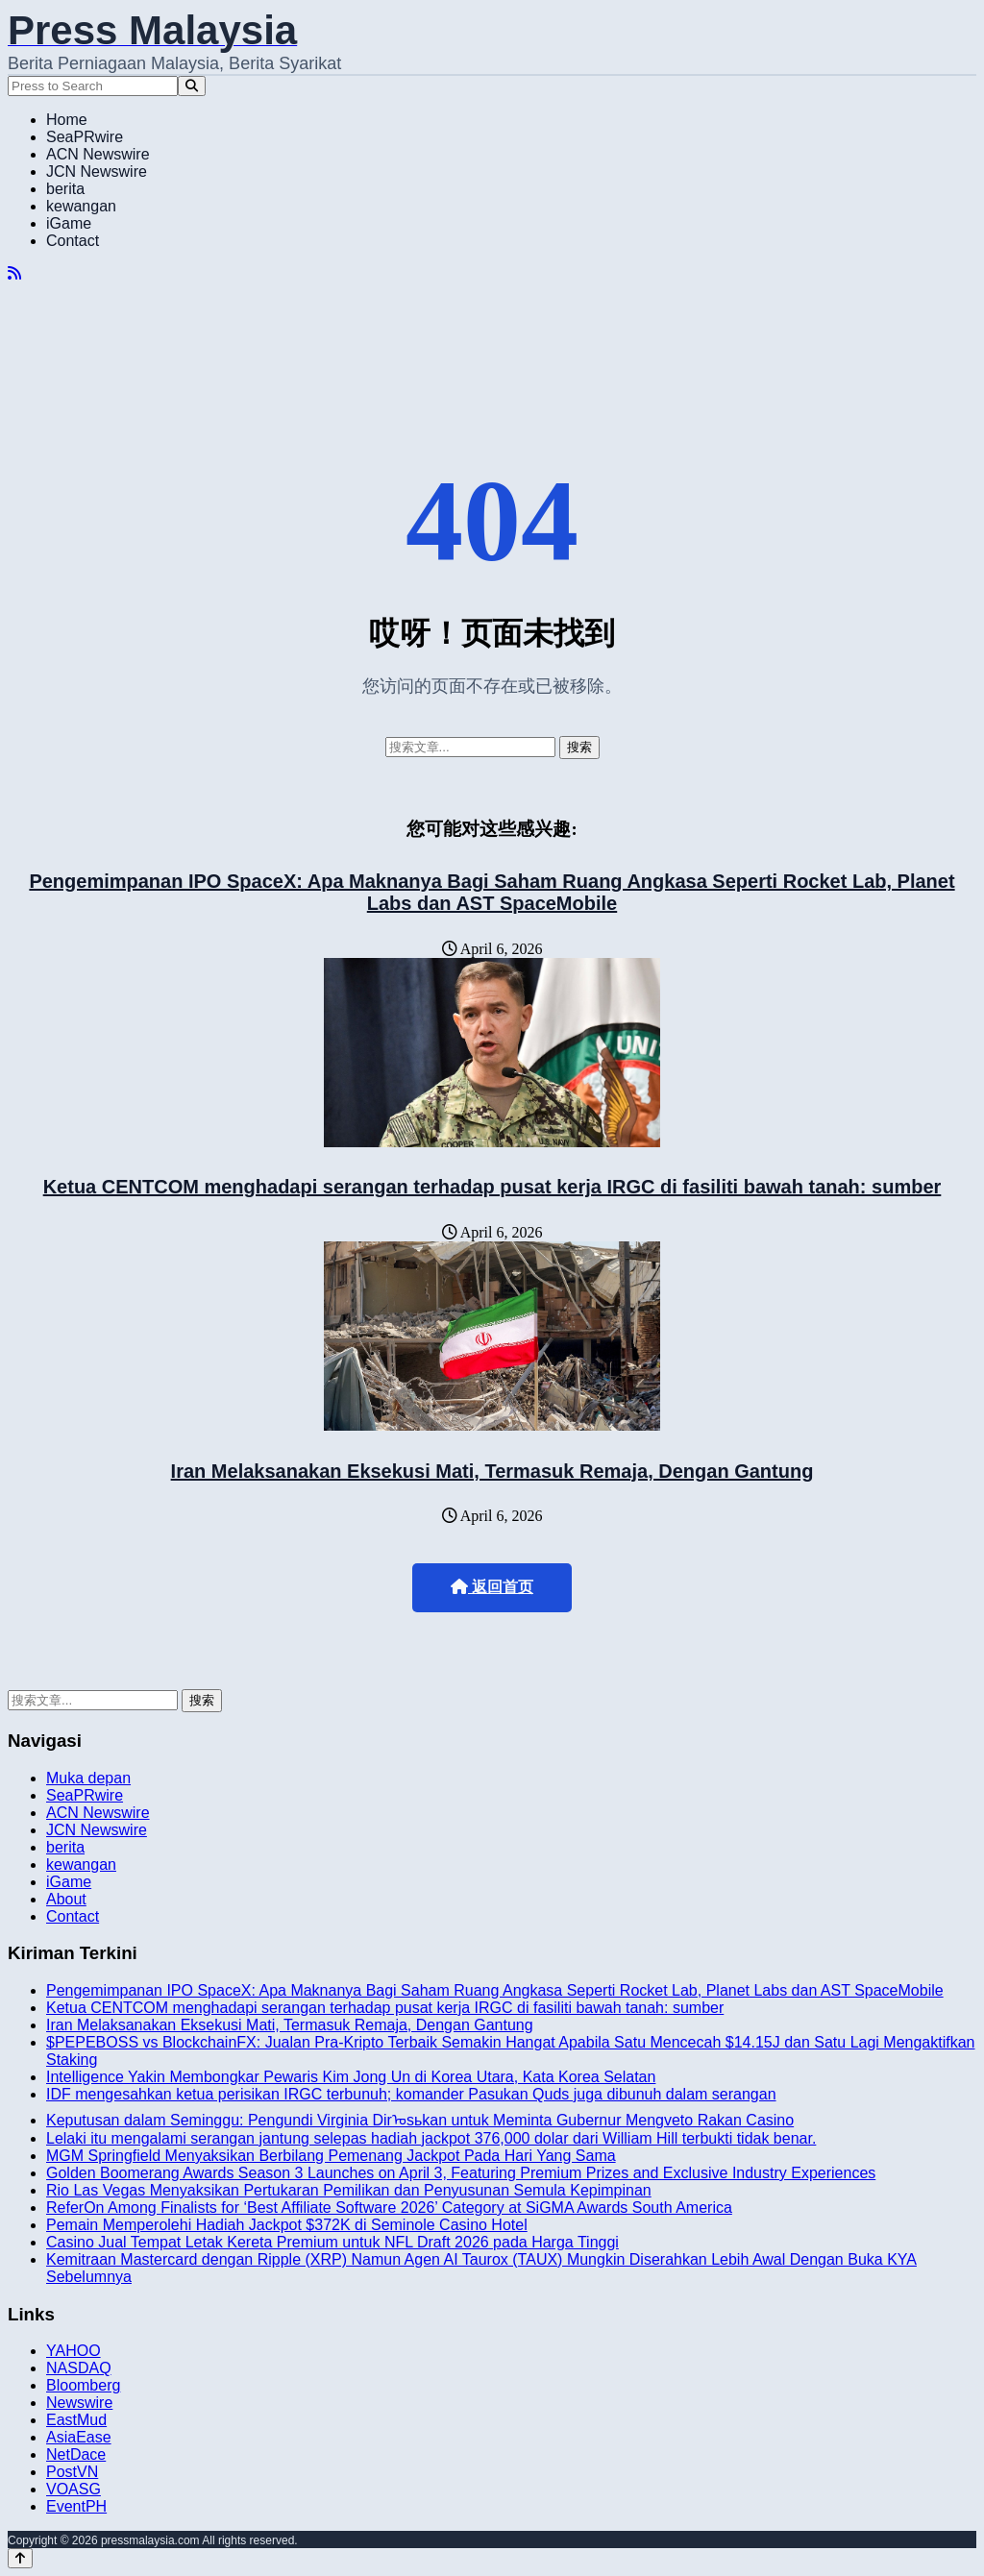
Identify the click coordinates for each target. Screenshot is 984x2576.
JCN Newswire (96, 171)
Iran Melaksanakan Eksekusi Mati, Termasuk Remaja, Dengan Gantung (492, 1471)
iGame (68, 223)
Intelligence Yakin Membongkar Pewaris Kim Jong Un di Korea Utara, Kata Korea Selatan (350, 2077)
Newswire (79, 2402)
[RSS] (14, 273)
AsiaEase (78, 2437)
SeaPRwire (84, 137)
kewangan (81, 206)
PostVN (72, 2472)
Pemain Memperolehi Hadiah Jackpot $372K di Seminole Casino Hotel (287, 2225)
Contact (72, 241)
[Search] (192, 86)
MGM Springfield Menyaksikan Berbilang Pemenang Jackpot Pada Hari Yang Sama (331, 2155)
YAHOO (73, 2351)
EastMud (76, 2420)
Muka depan (88, 1778)
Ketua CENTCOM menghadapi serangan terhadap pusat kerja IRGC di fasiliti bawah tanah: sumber (492, 1186)
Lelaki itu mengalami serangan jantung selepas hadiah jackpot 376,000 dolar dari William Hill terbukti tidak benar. (431, 2138)
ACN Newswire (98, 154)
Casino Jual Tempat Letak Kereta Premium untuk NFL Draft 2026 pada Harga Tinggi (332, 2242)
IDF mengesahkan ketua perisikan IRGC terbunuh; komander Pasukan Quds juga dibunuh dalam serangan (411, 2094)
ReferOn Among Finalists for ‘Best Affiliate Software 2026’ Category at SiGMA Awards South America (389, 2207)
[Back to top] (20, 2558)
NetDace (76, 2454)
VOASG (73, 2489)
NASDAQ (78, 2368)
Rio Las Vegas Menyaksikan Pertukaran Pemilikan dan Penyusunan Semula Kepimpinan (349, 2190)
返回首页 (492, 1587)
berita (65, 189)
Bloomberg (83, 2385)
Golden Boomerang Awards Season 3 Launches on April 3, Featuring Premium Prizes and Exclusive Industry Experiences (460, 2173)
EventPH (76, 2506)
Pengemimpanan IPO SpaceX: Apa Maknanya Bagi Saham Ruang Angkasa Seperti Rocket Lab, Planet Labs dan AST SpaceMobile (491, 892)
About (66, 1899)
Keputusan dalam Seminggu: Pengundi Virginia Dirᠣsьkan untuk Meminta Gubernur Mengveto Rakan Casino (420, 2120)
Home (66, 119)
